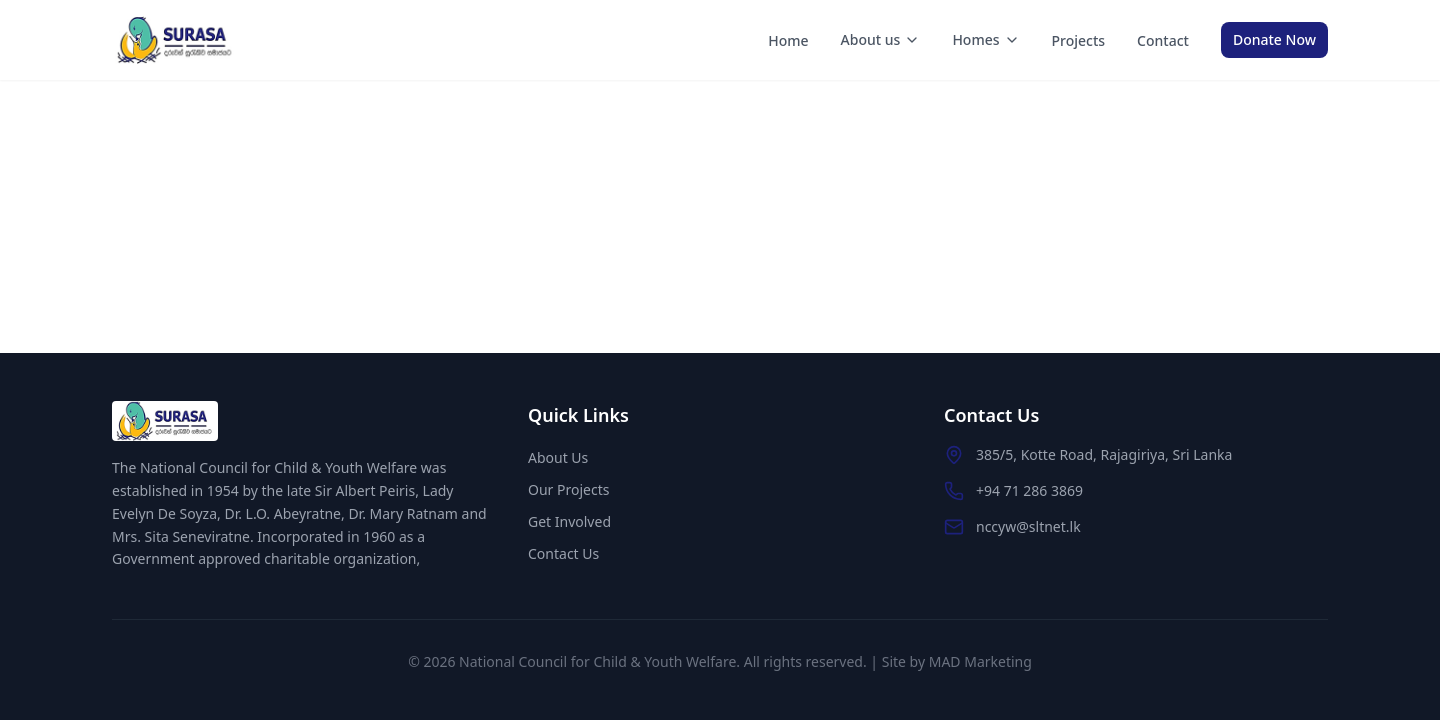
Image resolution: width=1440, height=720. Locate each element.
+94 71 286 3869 (1029, 490)
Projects (1079, 40)
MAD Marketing (980, 661)
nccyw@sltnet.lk (1028, 526)
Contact (1163, 40)
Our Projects (568, 489)
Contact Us (563, 553)
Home (788, 40)
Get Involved (569, 521)
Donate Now (1274, 39)
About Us (558, 457)
